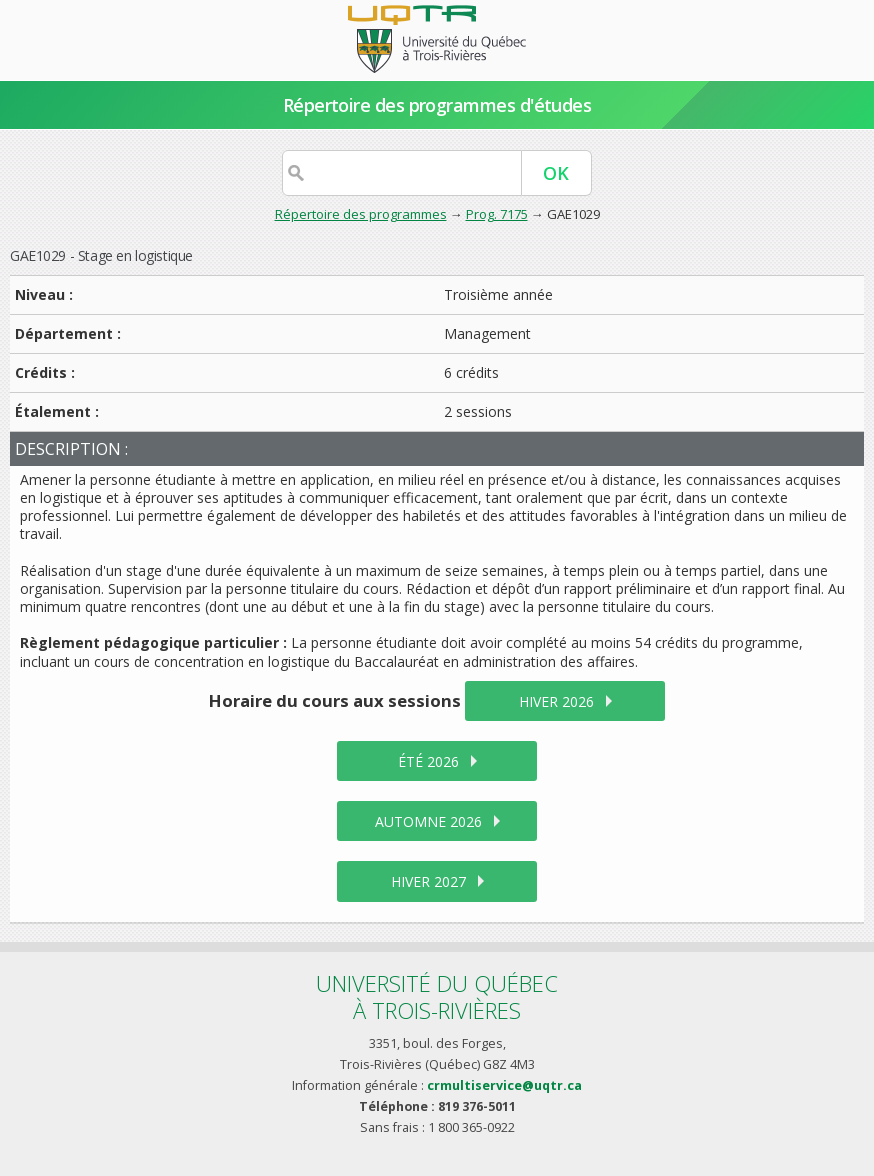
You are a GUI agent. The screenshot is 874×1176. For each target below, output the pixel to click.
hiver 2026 (556, 701)
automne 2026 (428, 821)
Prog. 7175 (497, 214)
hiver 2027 (428, 881)
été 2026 (428, 761)
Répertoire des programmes (361, 214)
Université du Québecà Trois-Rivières (437, 996)
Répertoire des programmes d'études (437, 105)
